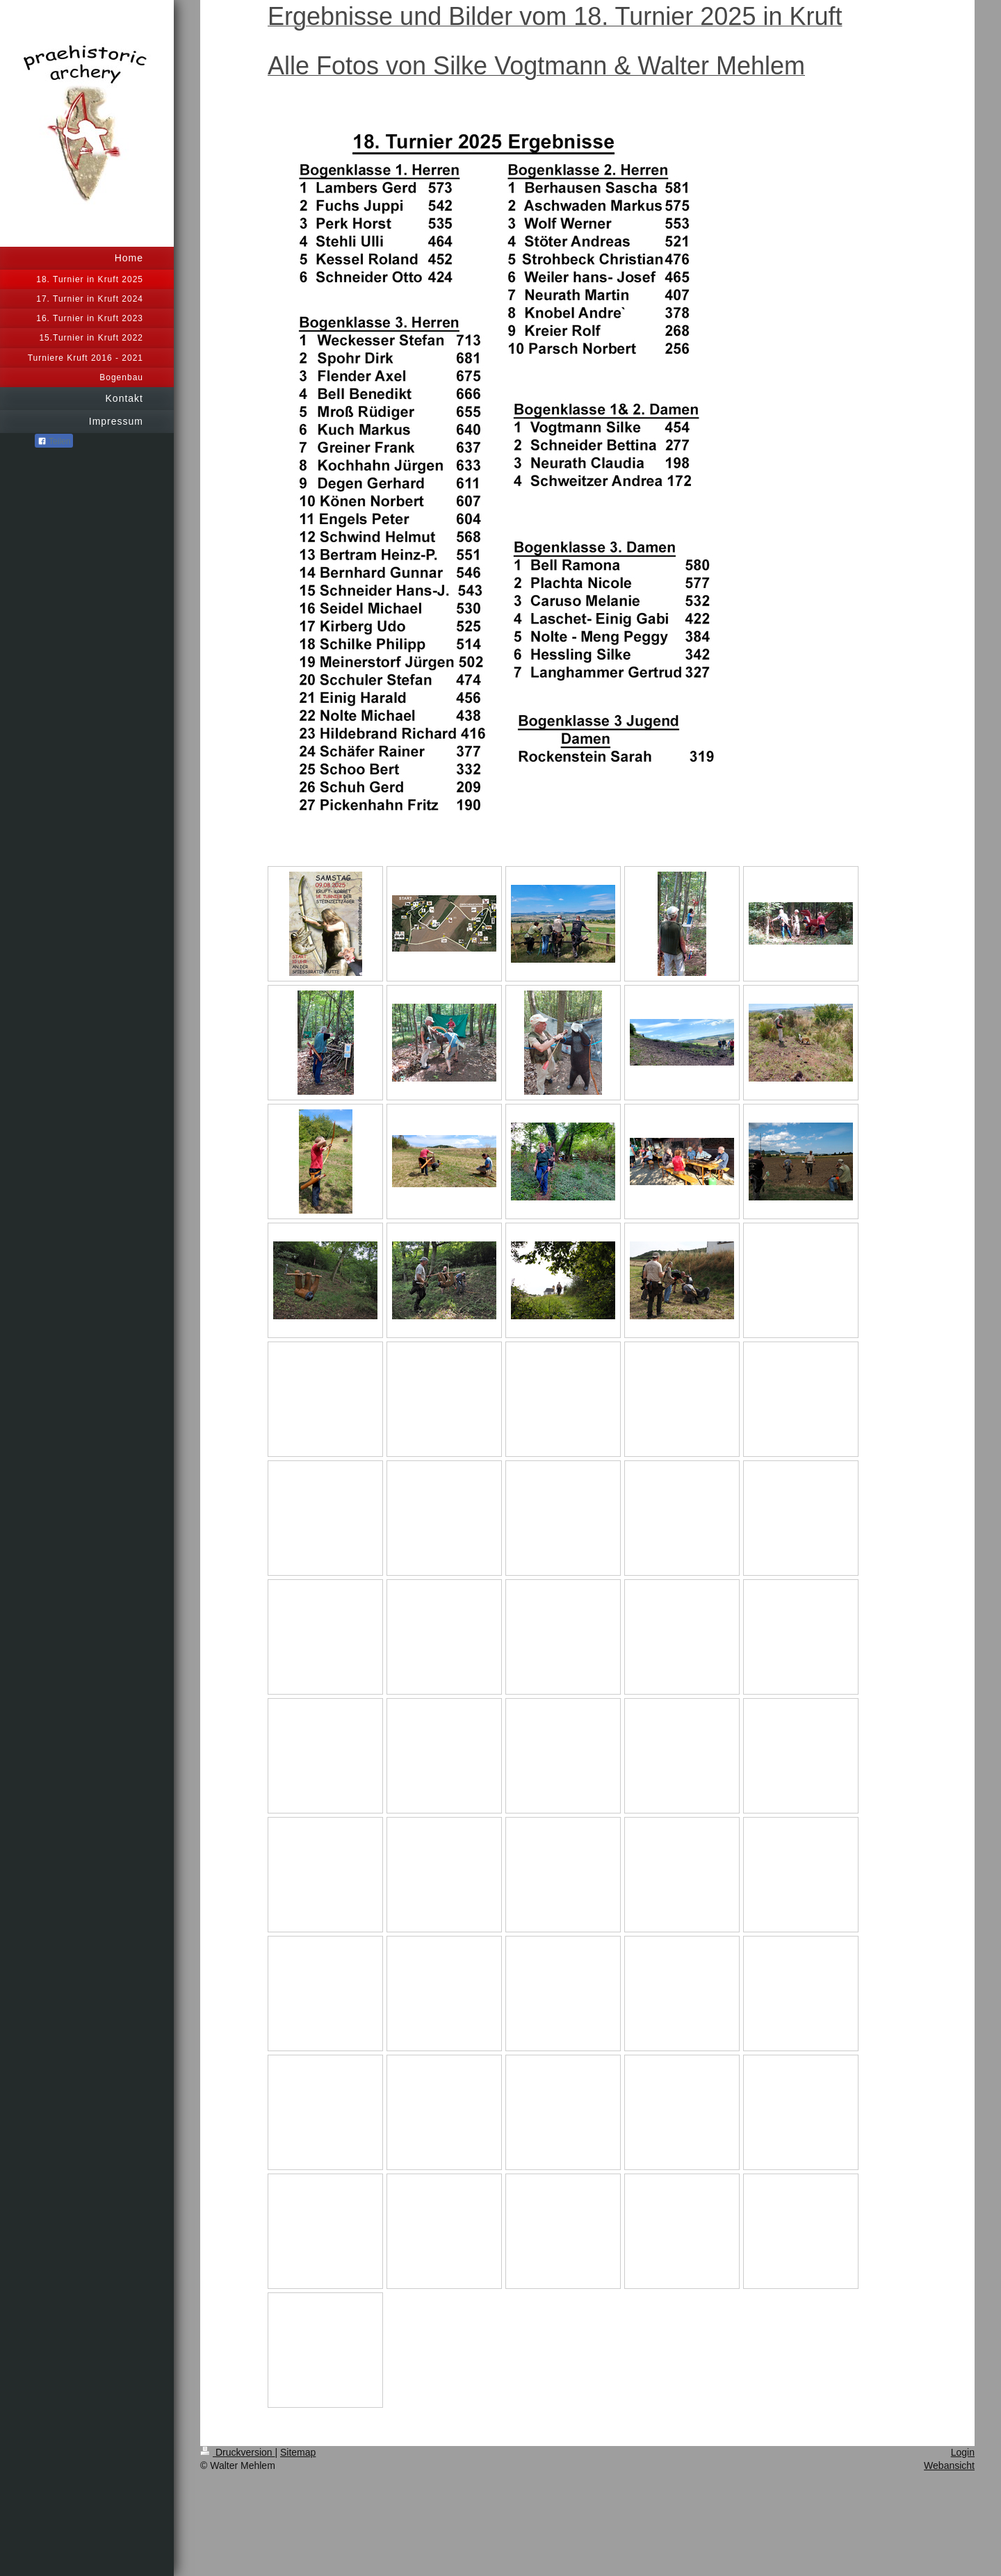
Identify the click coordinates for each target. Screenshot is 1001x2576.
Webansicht (949, 2465)
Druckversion (237, 2452)
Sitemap (298, 2452)
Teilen (54, 441)
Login (963, 2452)
